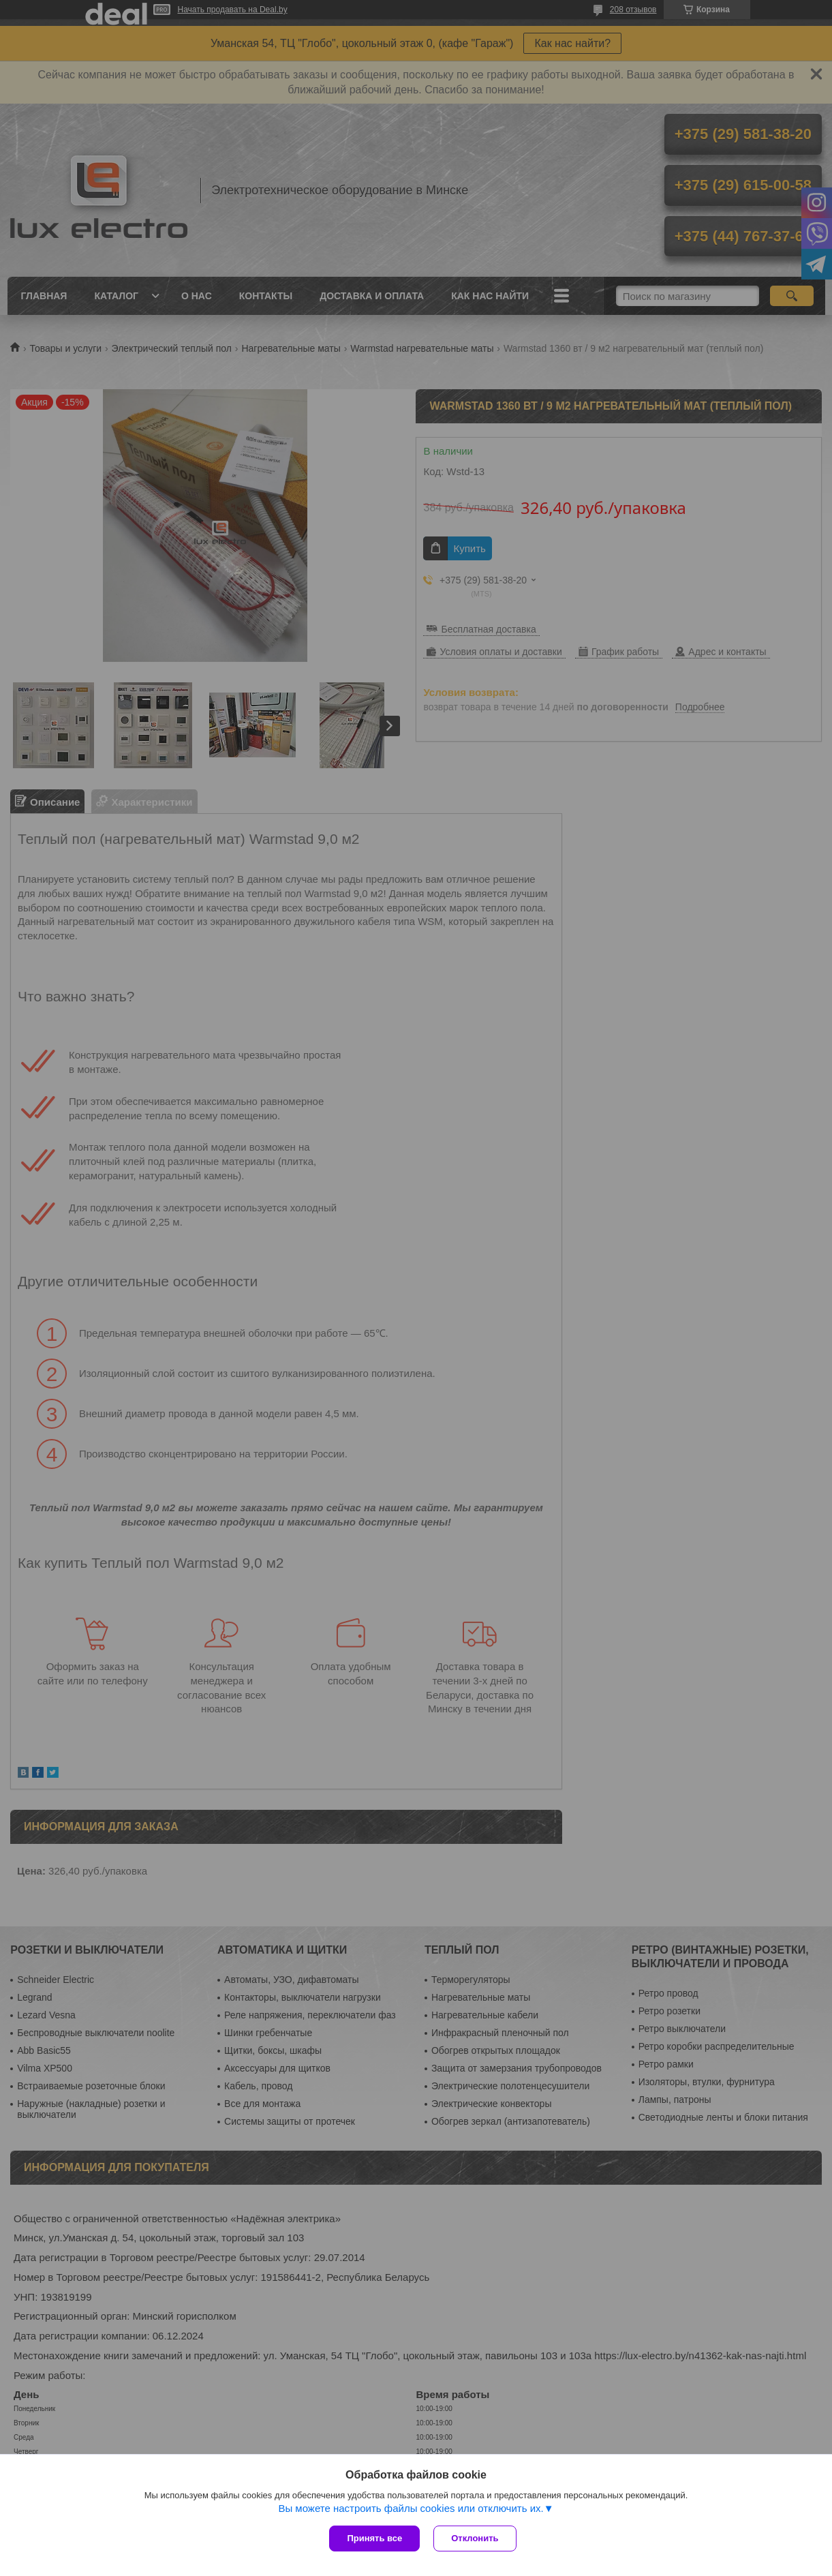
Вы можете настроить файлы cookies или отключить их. (410, 2508)
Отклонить (474, 2538)
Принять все (374, 2538)
